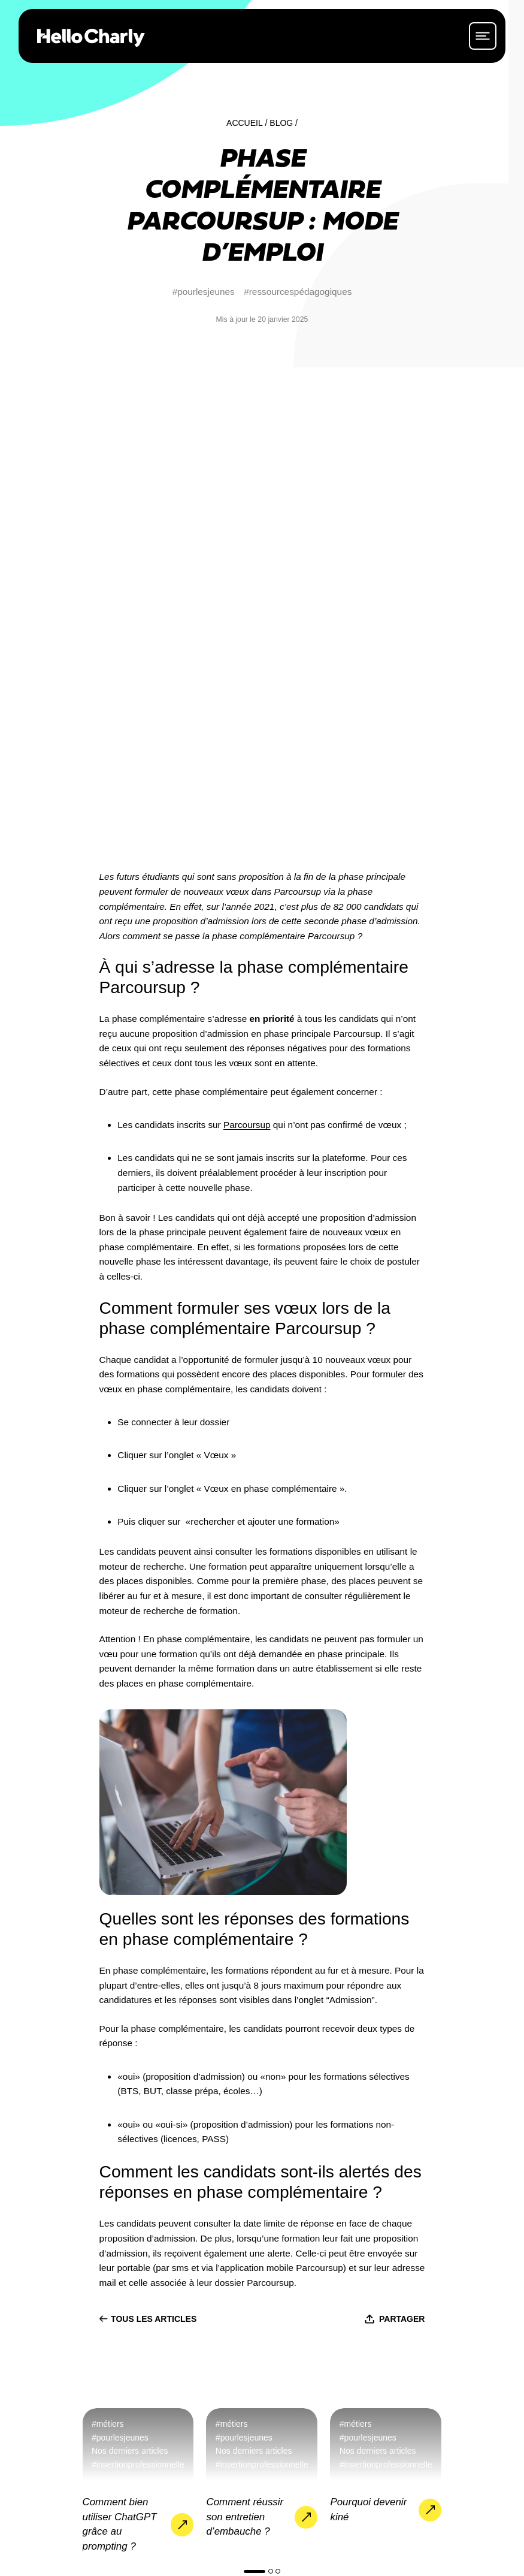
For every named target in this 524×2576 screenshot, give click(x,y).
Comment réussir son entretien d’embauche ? (244, 2043)
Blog (281, 123)
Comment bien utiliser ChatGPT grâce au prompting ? (120, 2051)
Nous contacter (411, 2364)
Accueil (244, 123)
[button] (254, 2097)
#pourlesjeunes (203, 291)
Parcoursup (247, 650)
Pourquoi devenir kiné (368, 2036)
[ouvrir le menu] (482, 36)
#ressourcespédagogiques (298, 291)
